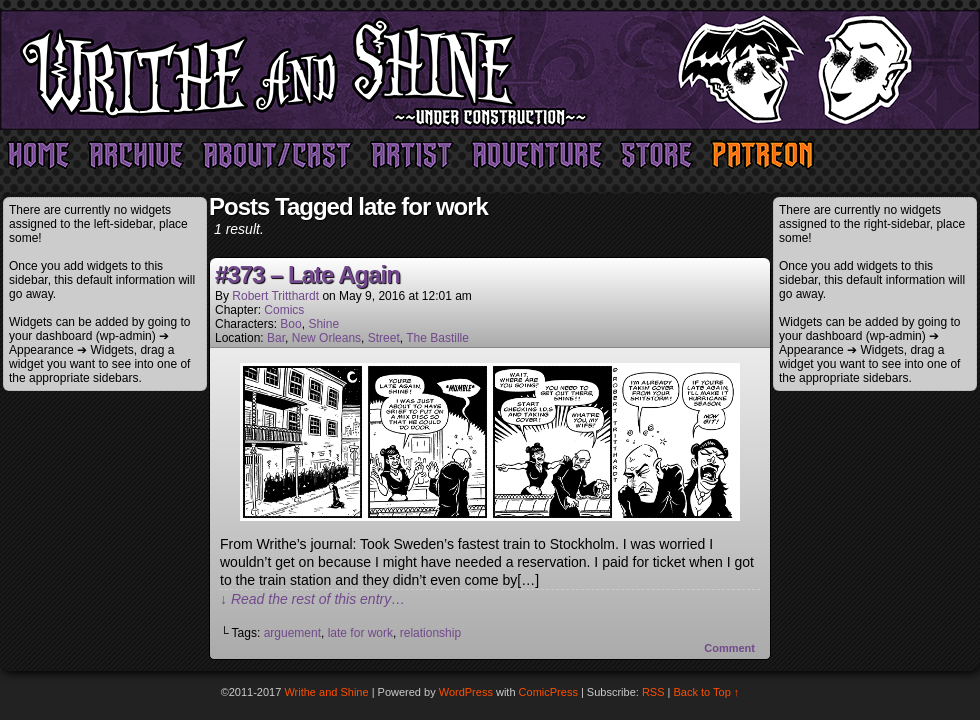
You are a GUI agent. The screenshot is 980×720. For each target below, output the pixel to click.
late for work (360, 633)
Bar (276, 338)
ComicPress (548, 692)
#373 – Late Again (307, 274)
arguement (292, 633)
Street (384, 338)
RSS (653, 692)
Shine (323, 324)
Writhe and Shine (490, 70)
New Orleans (326, 338)
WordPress (466, 692)
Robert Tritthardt (275, 296)
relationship (430, 633)
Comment (729, 648)
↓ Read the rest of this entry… (312, 599)
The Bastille (437, 338)
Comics (284, 310)
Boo (290, 324)
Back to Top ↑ (707, 692)
